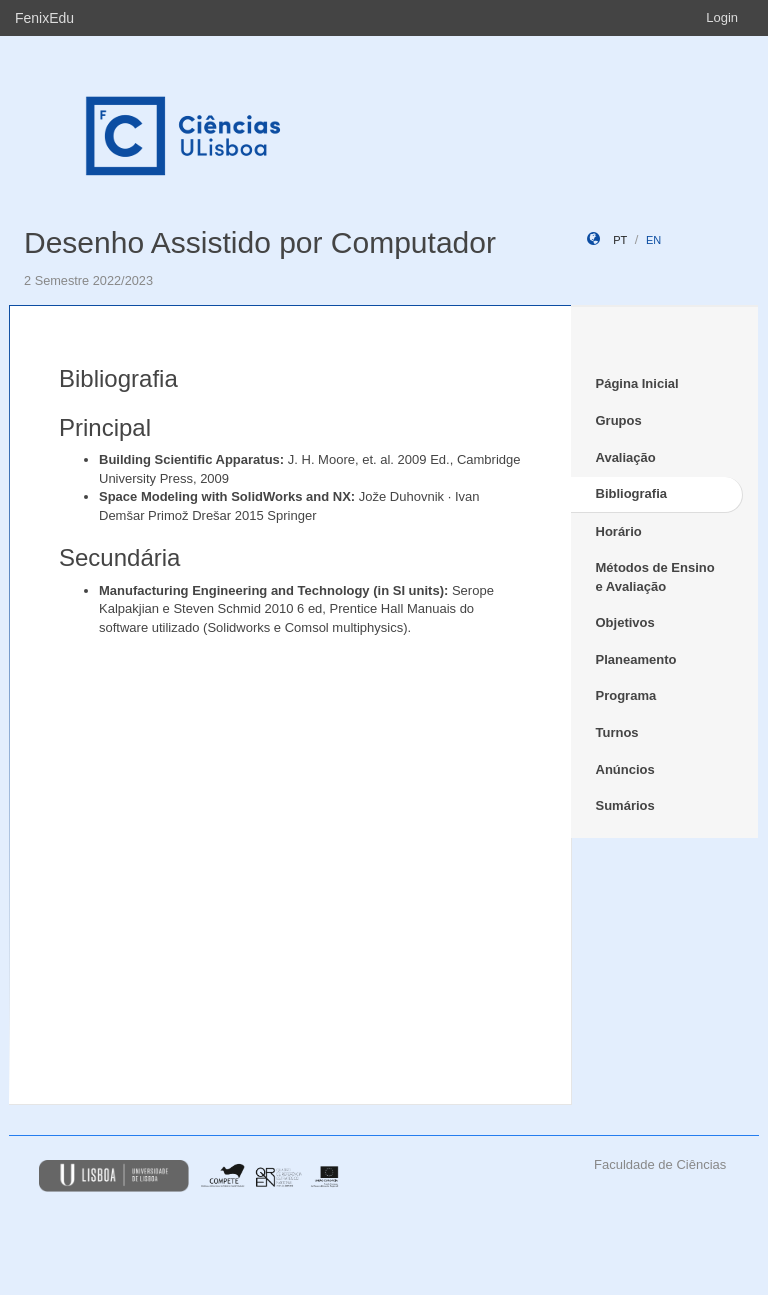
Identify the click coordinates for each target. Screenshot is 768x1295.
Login (722, 17)
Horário (619, 531)
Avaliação (626, 457)
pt (620, 240)
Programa (626, 695)
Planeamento (636, 659)
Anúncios (625, 769)
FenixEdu (44, 18)
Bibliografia (632, 493)
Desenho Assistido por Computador (260, 242)
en (653, 240)
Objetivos (625, 622)
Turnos (617, 732)
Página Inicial (637, 383)
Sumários (625, 805)
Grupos (619, 420)
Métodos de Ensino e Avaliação (655, 577)
